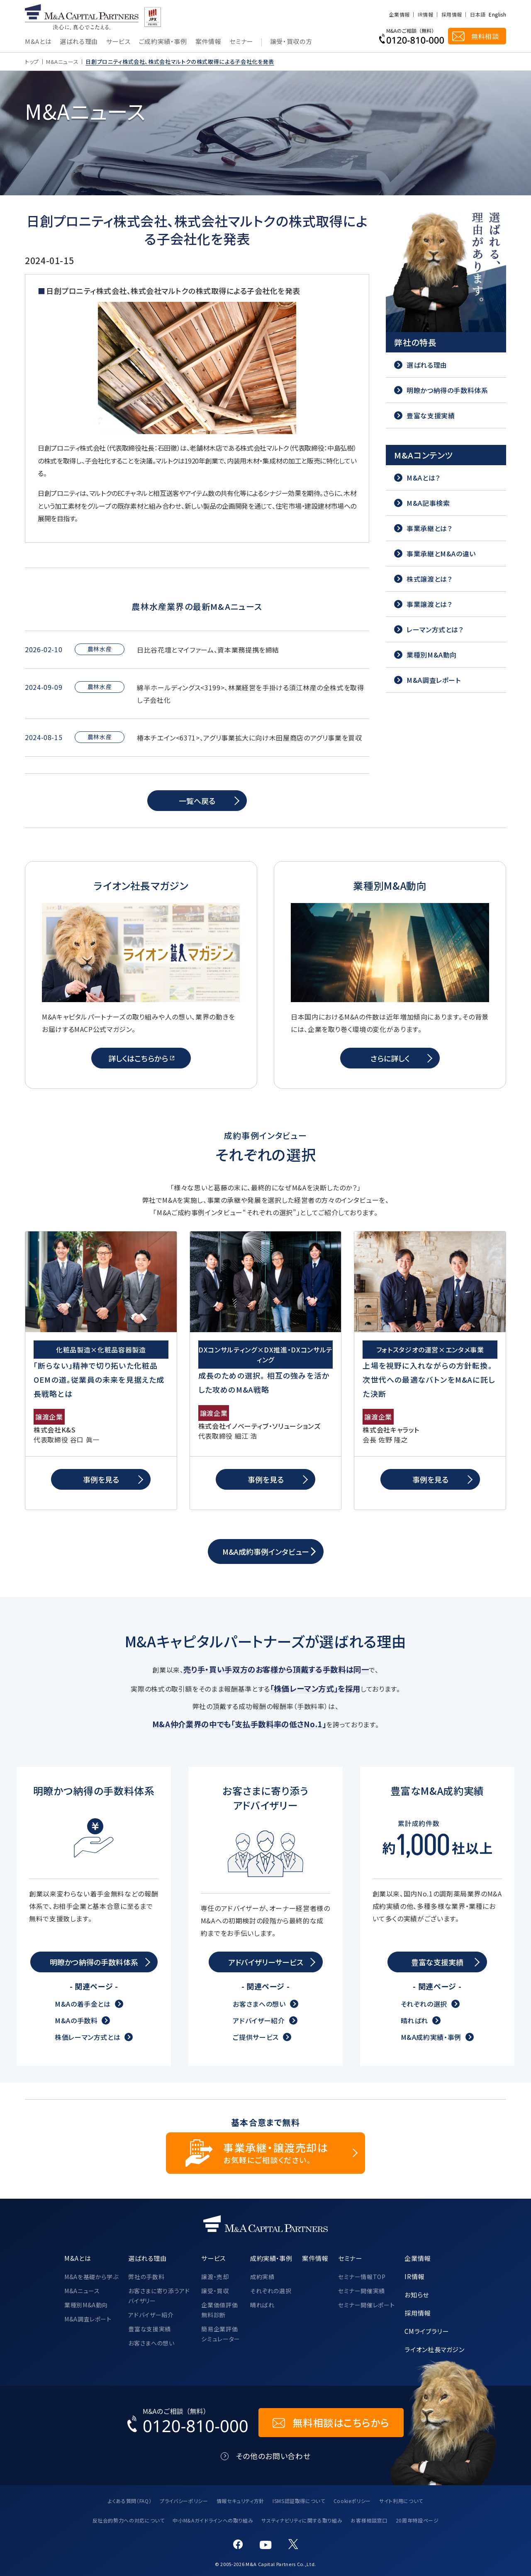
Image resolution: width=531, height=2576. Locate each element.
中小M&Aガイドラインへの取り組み (213, 2520)
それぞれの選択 (424, 2004)
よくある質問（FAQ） (129, 2500)
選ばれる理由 (79, 42)
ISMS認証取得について (299, 2500)
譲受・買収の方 (291, 42)
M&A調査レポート (88, 2319)
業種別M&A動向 (86, 2305)
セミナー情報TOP (362, 2277)
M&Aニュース (62, 62)
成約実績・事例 (271, 2258)
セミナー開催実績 (361, 2291)
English (497, 14)
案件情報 (208, 42)
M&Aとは (38, 42)
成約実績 (262, 2277)
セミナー (241, 42)
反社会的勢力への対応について (129, 2520)
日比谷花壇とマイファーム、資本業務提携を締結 (208, 650)
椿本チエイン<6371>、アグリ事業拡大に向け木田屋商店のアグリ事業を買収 (249, 738)
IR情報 (425, 14)
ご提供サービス (255, 2037)
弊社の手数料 (146, 2277)
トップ (32, 62)
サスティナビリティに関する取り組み (301, 2520)
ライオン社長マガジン (434, 2349)
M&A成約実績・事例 (431, 2037)
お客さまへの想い (259, 2004)
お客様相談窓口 (369, 2520)
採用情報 (451, 14)
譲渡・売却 (215, 2277)
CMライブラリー (426, 2331)
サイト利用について (401, 2500)
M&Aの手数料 (76, 2020)
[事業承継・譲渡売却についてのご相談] (265, 2153)
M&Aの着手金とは (83, 2004)
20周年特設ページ (417, 2520)
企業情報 (399, 14)
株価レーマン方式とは (87, 2037)
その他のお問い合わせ (273, 2456)
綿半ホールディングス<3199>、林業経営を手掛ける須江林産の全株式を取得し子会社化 (250, 693)
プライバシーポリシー (184, 2500)
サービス (118, 42)
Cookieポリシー (352, 2500)
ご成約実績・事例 (163, 42)
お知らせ (416, 2294)
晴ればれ (415, 2020)
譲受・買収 (215, 2291)
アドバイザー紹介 (259, 2020)
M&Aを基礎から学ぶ (91, 2277)
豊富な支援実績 (149, 2329)
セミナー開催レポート (366, 2305)
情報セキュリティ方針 (240, 2500)
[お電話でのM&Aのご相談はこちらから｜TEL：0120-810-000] (187, 2422)
